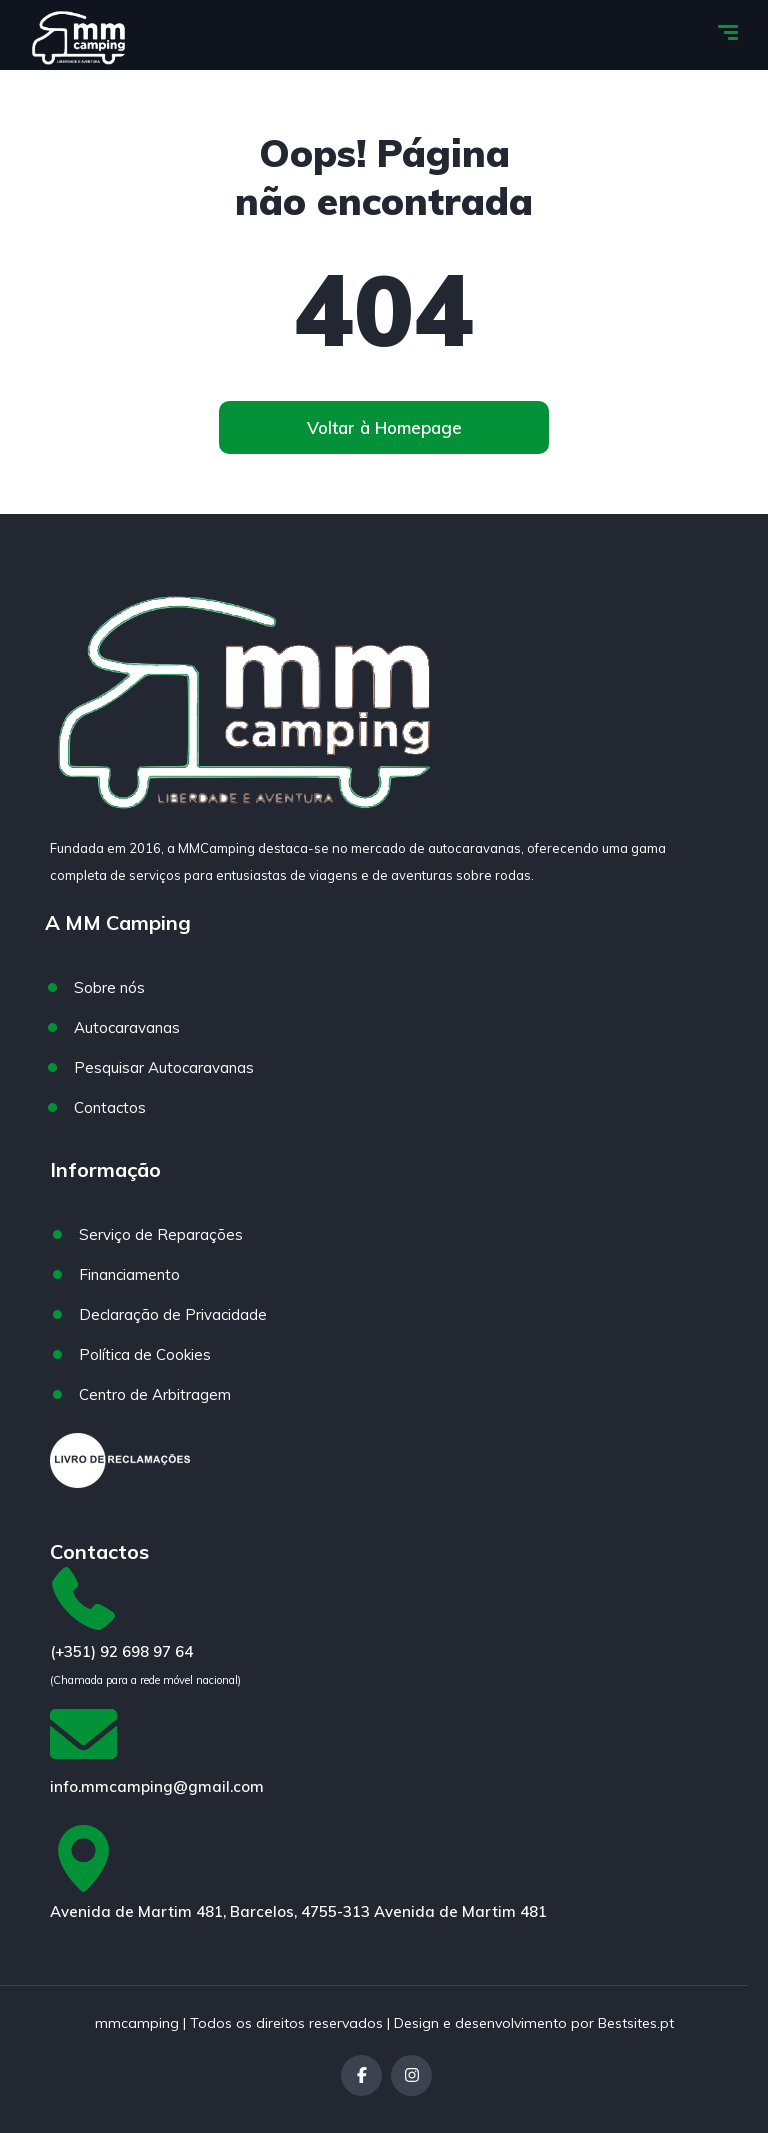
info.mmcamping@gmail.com (157, 1786)
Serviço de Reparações (161, 1234)
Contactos (110, 1107)
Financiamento (129, 1274)
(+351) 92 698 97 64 (121, 1651)
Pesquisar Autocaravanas (164, 1067)
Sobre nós (109, 987)
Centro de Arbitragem (155, 1394)
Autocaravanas (127, 1027)
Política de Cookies (145, 1354)
